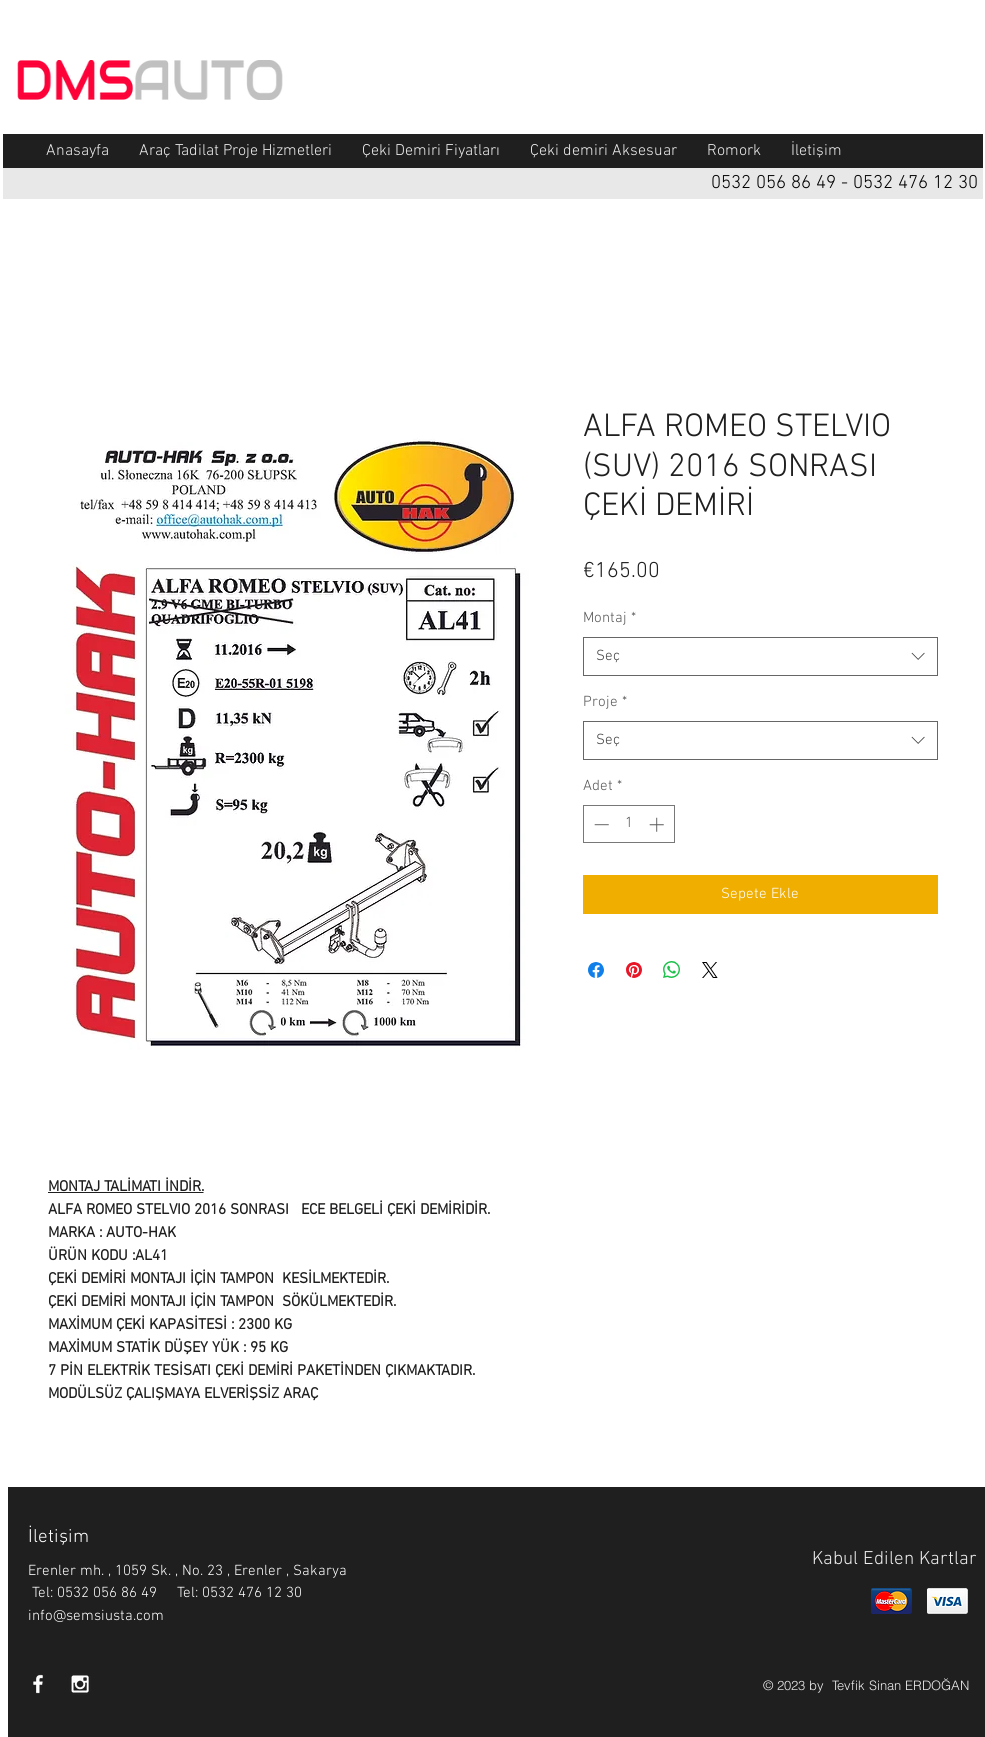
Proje (605, 702)
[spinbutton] (628, 824)
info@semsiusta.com (96, 1616)
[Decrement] (599, 824)
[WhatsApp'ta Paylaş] (672, 970)
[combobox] (760, 656)
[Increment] (658, 824)
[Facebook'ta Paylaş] (596, 970)
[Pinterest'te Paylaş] (634, 970)
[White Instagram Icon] (80, 1684)
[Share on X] (710, 970)
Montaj (609, 618)
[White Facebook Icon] (38, 1684)
